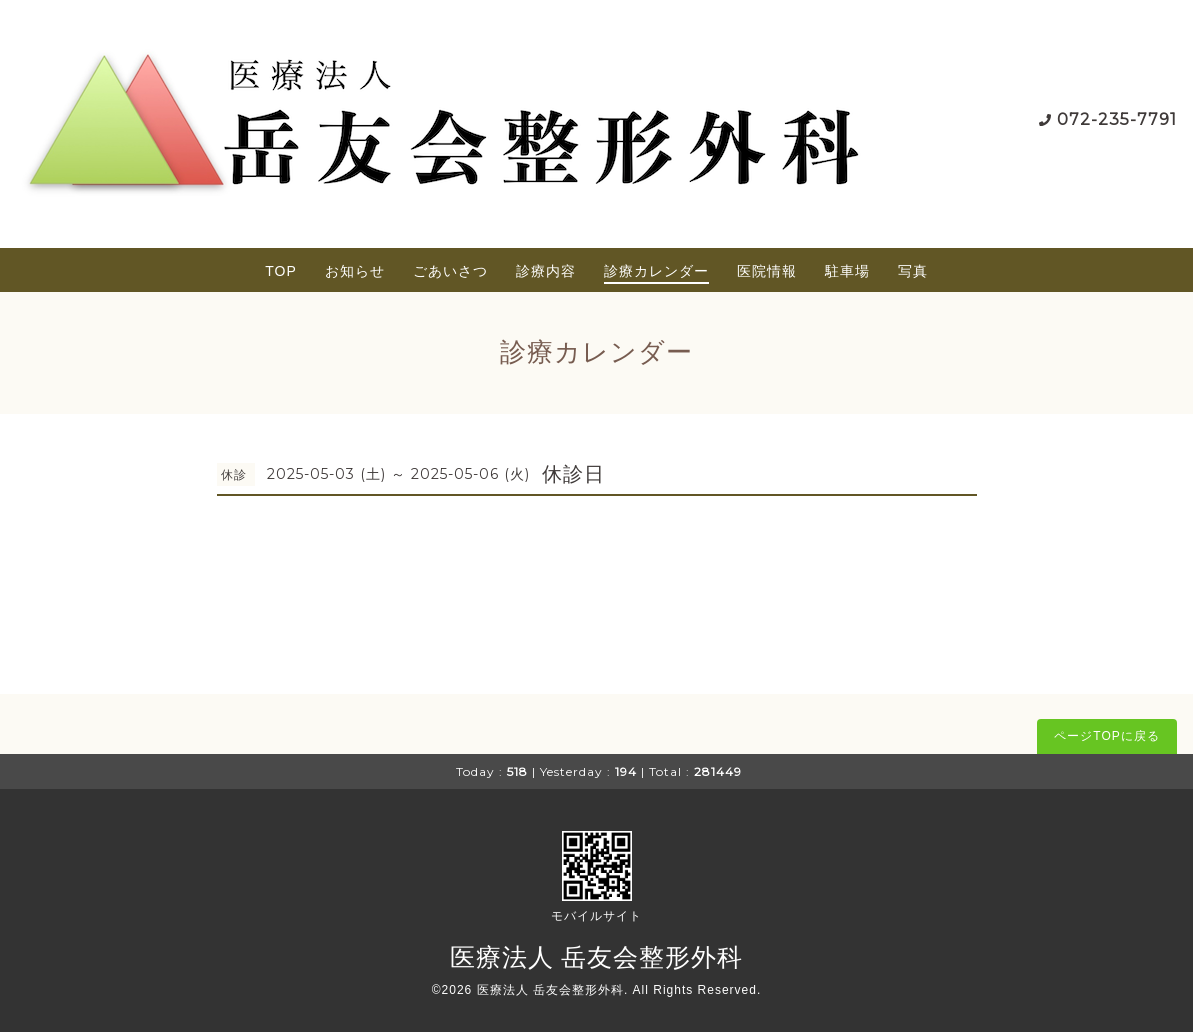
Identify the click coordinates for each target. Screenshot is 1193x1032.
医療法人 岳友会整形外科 (597, 957)
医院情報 (767, 271)
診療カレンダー (656, 271)
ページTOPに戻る (1106, 736)
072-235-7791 (1117, 119)
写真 (913, 271)
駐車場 (847, 271)
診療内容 (546, 271)
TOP (281, 271)
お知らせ (355, 271)
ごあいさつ (450, 271)
